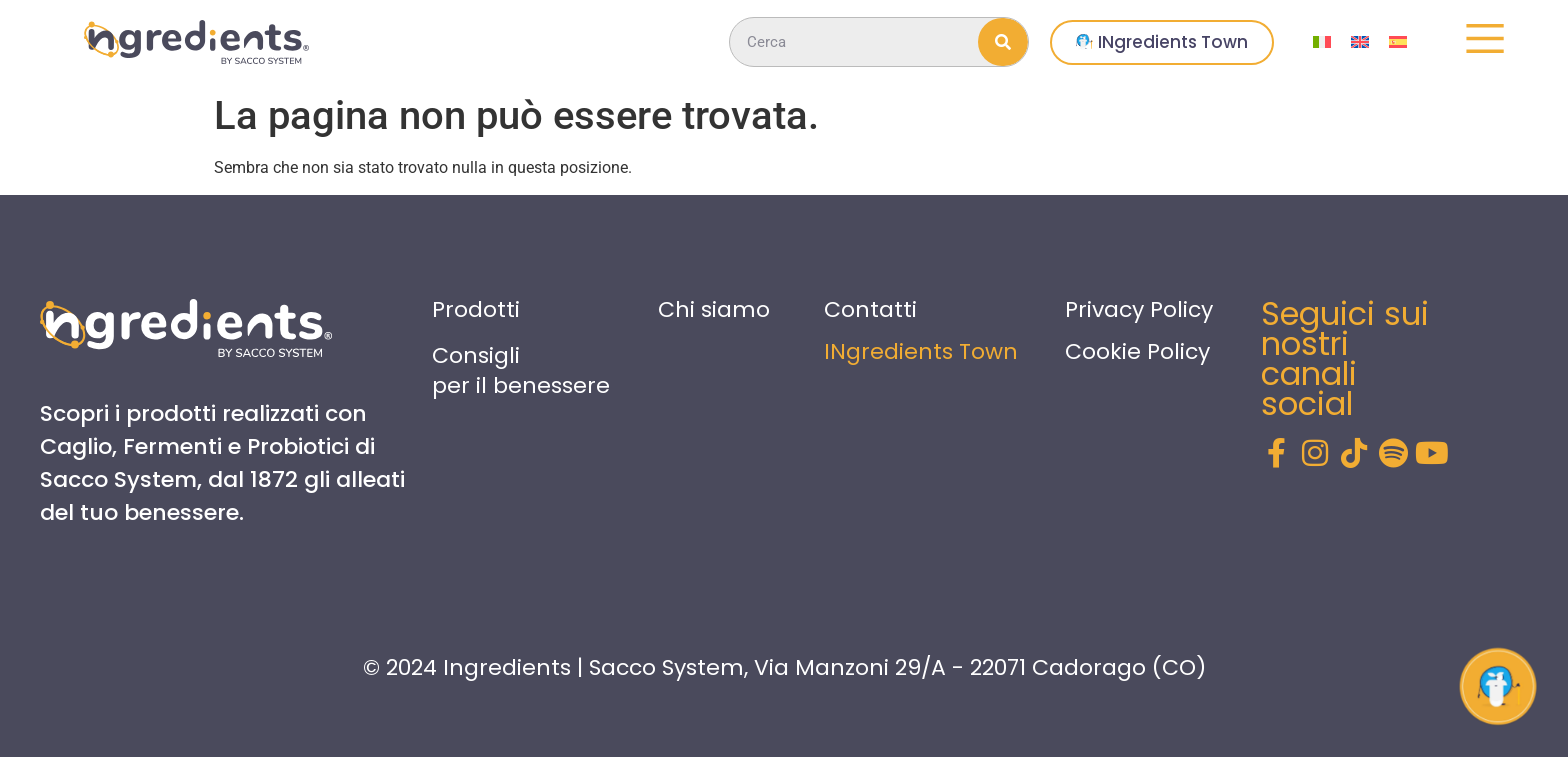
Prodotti (476, 309)
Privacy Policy (1139, 309)
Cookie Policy (1137, 351)
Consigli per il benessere (521, 370)
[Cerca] (1003, 42)
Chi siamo (714, 309)
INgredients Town (921, 351)
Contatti (870, 309)
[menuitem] (1322, 42)
